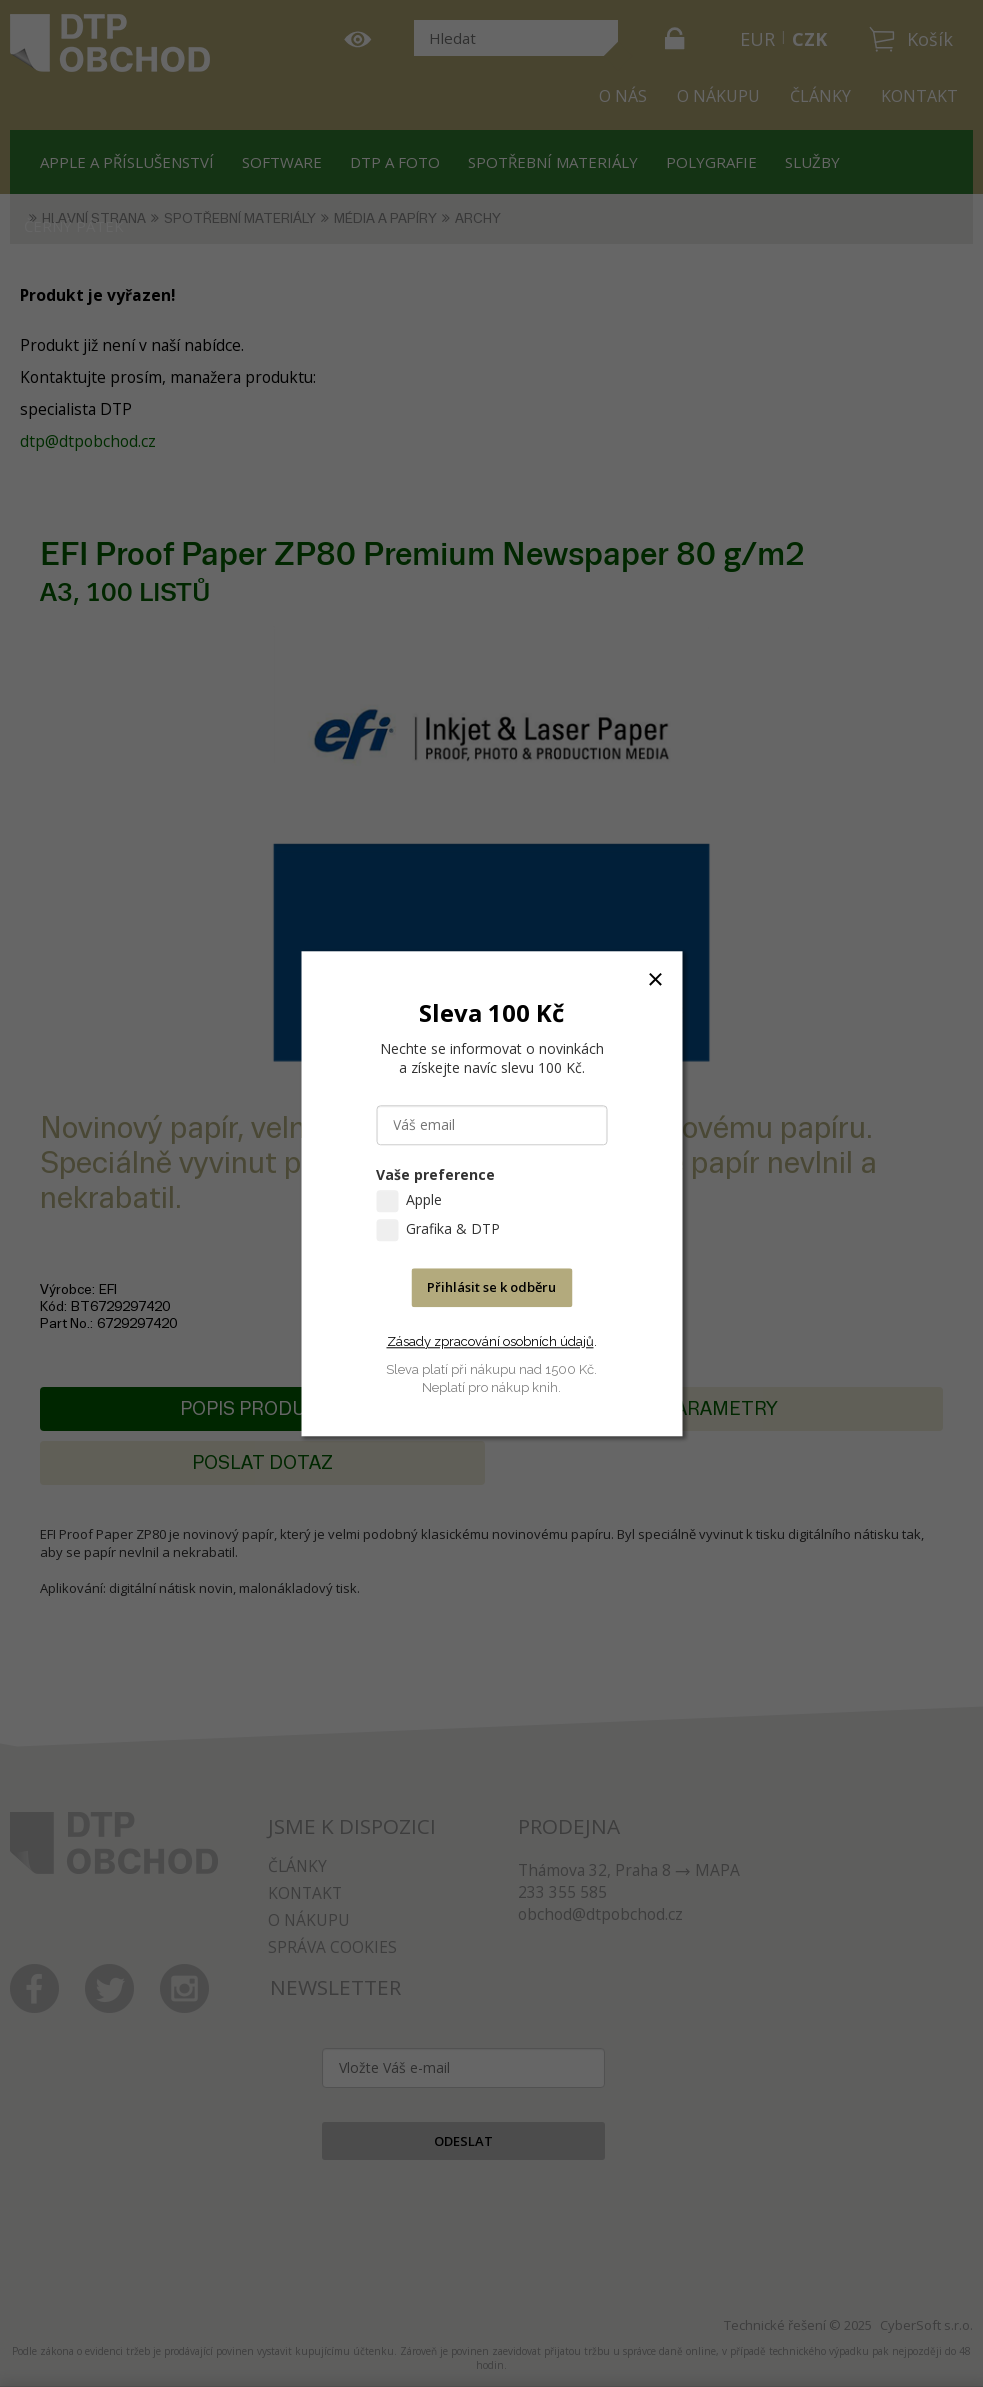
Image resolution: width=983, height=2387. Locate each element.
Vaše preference (435, 1174)
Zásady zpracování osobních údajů (490, 1341)
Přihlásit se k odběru (491, 1287)
